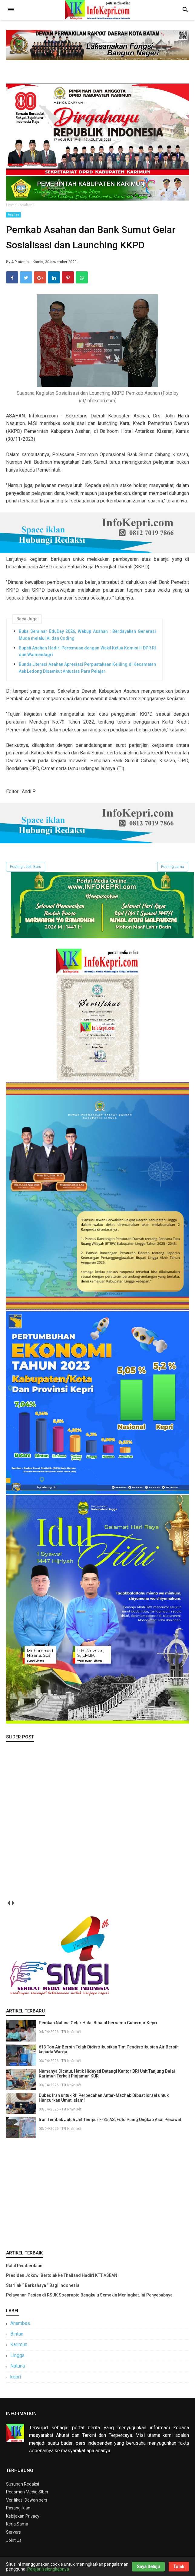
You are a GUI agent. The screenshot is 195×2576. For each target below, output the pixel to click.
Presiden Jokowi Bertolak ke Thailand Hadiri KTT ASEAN (61, 2278)
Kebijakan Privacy (22, 2518)
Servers (13, 2534)
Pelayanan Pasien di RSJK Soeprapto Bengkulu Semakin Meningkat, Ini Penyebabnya (89, 2297)
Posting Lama (172, 869)
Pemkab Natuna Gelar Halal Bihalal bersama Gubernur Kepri (98, 2025)
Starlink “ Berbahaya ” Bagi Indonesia (42, 2288)
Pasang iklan (18, 2510)
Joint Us (13, 2542)
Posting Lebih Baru (25, 869)
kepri (15, 2379)
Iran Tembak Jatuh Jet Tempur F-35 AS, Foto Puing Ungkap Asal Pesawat (110, 2122)
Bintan (16, 2336)
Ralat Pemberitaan (24, 2268)
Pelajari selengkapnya (48, 2569)
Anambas (20, 2326)
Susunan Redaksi (22, 2486)
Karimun (18, 2347)
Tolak (179, 2566)
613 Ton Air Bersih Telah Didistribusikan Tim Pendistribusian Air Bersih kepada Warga (109, 2052)
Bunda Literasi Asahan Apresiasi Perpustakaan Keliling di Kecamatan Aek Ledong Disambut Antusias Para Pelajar (87, 670)
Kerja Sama (17, 2526)
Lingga (17, 2358)
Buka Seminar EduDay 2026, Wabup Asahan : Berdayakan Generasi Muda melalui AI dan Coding (87, 637)
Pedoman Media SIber (27, 2494)
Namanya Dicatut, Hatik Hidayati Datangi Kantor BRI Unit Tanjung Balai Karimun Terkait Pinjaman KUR (107, 2076)
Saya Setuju (148, 2566)
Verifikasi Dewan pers (26, 2502)
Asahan (13, 214)
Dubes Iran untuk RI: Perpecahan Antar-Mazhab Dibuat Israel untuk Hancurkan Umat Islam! (104, 2100)
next (13, 1905)
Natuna (17, 2369)
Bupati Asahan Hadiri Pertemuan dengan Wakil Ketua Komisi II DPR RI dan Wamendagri (87, 654)
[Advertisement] (97, 2195)
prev (8, 1905)
